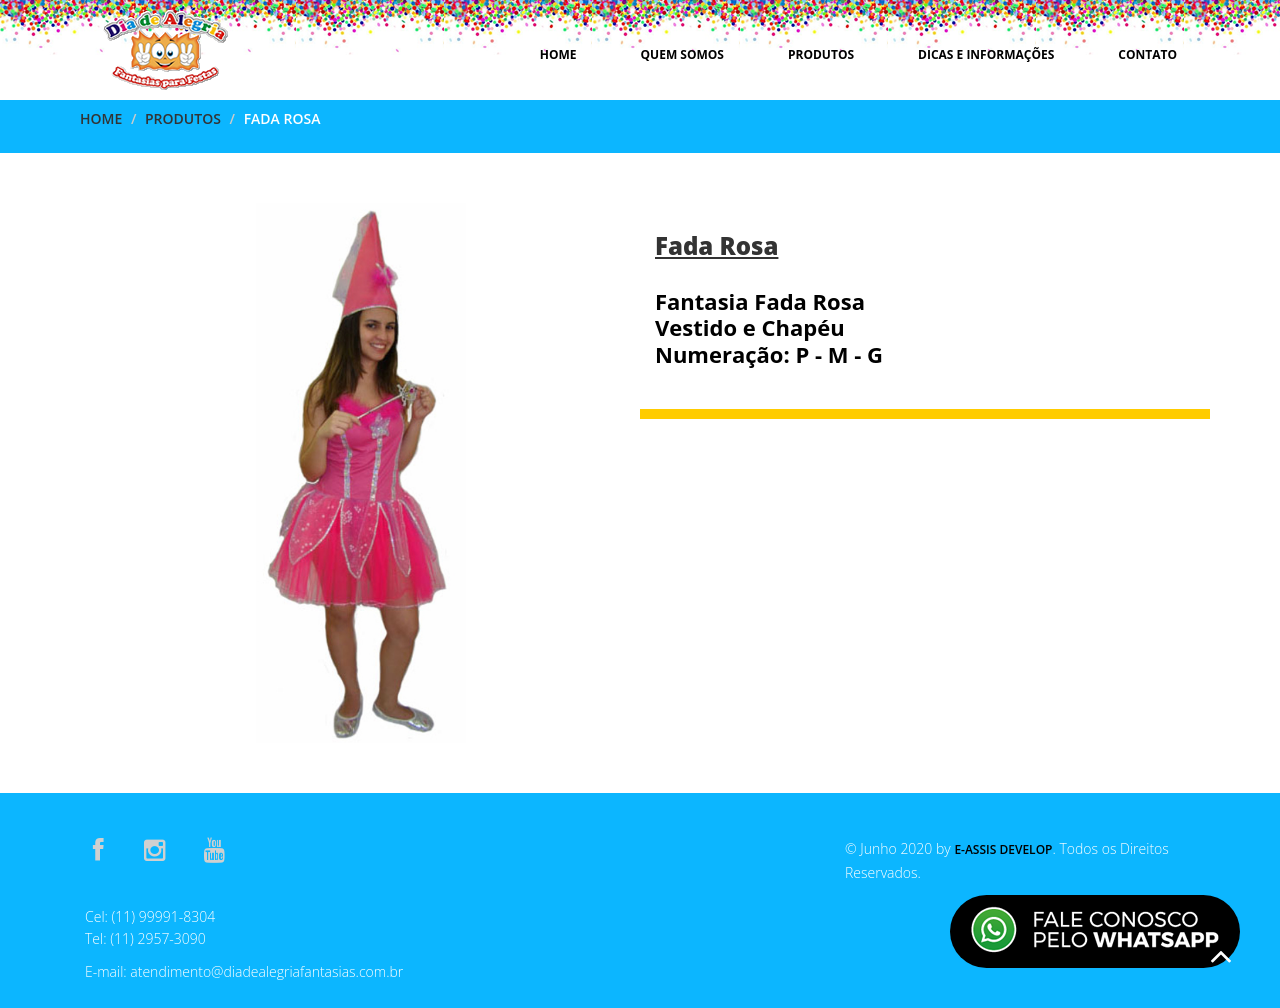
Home (558, 54)
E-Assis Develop (1003, 849)
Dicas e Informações (986, 54)
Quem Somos (682, 54)
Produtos (821, 54)
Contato (1147, 54)
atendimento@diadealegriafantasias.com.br (266, 971)
